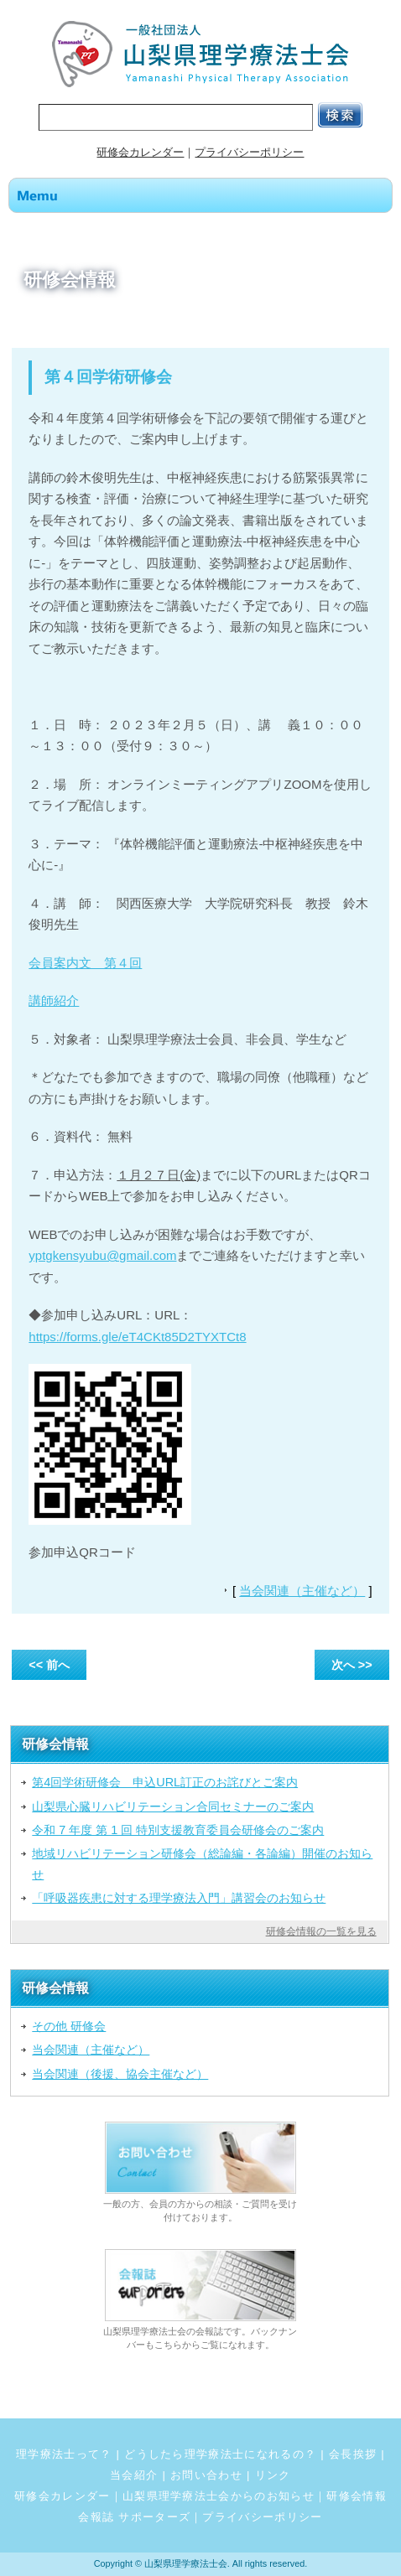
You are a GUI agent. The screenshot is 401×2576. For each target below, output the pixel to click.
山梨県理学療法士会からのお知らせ (218, 2496)
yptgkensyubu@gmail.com (102, 1255)
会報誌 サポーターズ (134, 2517)
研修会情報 (356, 2496)
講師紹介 (54, 1000)
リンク (273, 2475)
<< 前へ (49, 1665)
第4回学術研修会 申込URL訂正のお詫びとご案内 (165, 1782)
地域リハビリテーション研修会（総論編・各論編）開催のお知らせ (202, 1863)
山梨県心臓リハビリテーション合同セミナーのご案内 (173, 1806)
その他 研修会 (69, 2026)
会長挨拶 (353, 2454)
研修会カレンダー (140, 152)
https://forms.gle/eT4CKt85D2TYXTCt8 (137, 1336)
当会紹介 (134, 2475)
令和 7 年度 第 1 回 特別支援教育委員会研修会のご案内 (178, 1830)
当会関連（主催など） (302, 1590)
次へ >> (351, 1665)
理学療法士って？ (64, 2454)
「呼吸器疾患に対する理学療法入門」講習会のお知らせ (178, 1898)
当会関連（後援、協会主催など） (120, 2074)
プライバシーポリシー (249, 152)
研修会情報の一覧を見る (321, 1931)
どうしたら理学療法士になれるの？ (220, 2454)
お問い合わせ (206, 2475)
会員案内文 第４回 (85, 963)
